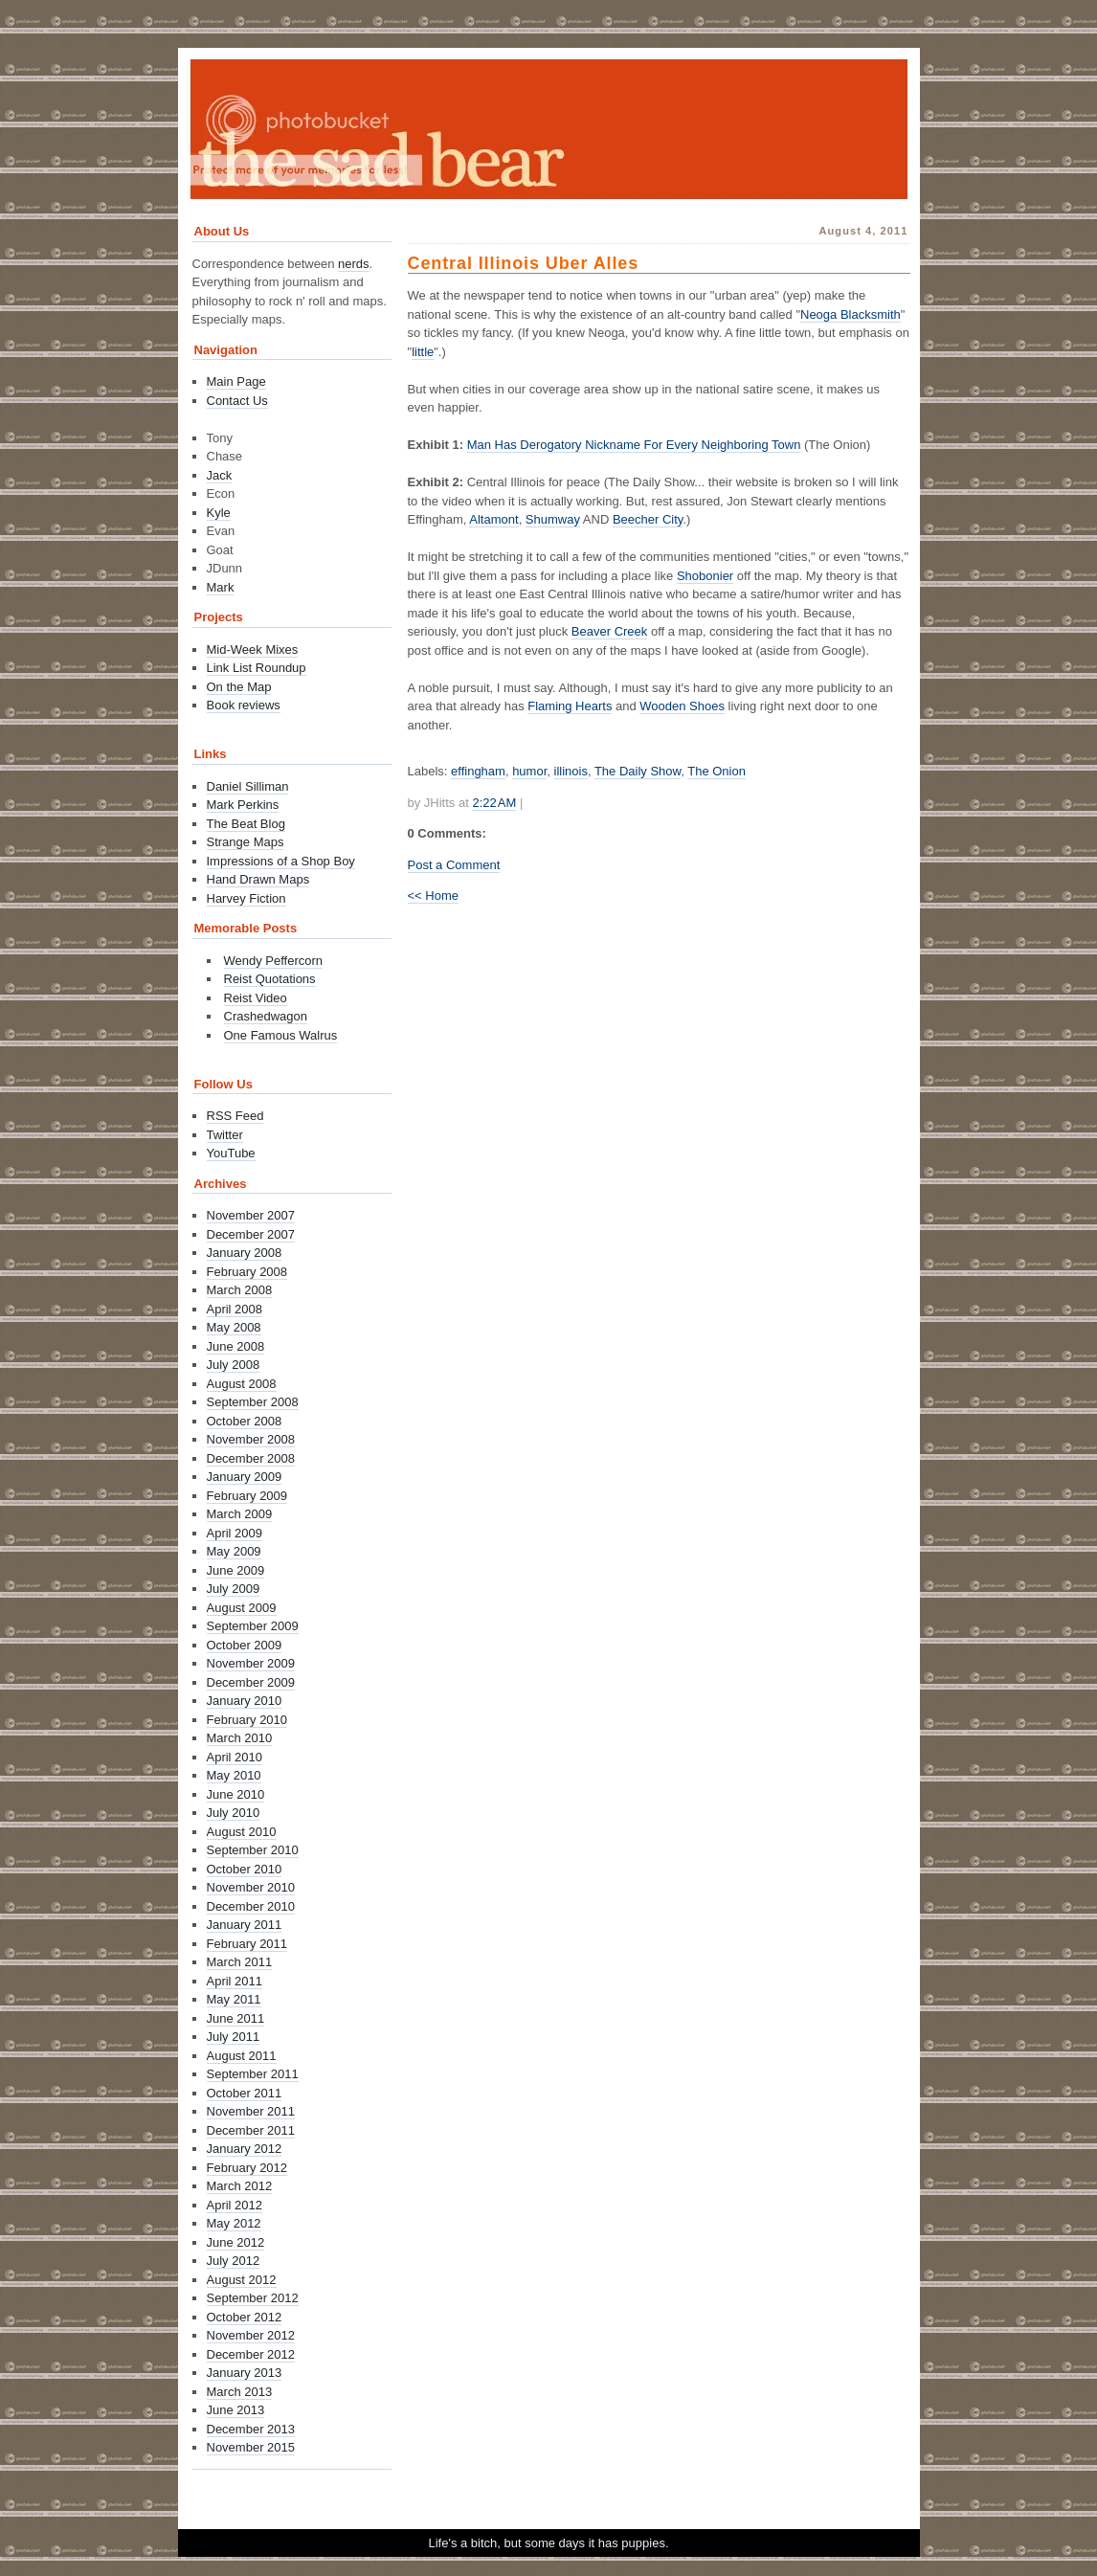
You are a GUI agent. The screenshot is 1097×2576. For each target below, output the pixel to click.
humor (529, 771)
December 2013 (251, 2429)
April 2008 (235, 1309)
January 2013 (244, 2372)
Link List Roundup (256, 668)
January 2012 (244, 2148)
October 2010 (244, 1869)
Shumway (553, 519)
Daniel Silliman (248, 786)
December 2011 (251, 2130)
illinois (571, 771)
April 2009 (235, 1533)
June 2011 (236, 2018)
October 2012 (244, 2317)
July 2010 (233, 1812)
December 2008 (251, 1458)
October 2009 (244, 1645)
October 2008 (244, 1421)
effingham (478, 771)
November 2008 (251, 1439)
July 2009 (233, 1588)
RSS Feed (235, 1116)
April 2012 (235, 2205)
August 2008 (242, 1384)
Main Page (236, 381)
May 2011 (234, 1999)
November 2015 (251, 2447)
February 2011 (247, 1944)
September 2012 (253, 2298)
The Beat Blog (246, 824)
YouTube (231, 1153)
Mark (221, 587)
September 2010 (253, 1850)
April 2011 (235, 1981)
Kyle (219, 512)
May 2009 (234, 1551)
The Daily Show (637, 771)
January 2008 (244, 1252)
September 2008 (253, 1402)
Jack (220, 475)
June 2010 (236, 1794)
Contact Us (237, 400)
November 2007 (251, 1215)
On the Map (239, 687)
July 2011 (233, 2036)
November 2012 (251, 2335)
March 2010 (240, 1738)
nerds (353, 264)
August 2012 (242, 2280)
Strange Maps (245, 842)
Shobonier (705, 576)
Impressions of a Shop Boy (281, 861)
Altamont (493, 519)
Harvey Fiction (246, 898)
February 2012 (247, 2168)
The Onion (716, 771)
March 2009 (240, 1514)
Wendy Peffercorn (274, 960)
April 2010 (235, 1757)
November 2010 (251, 1887)
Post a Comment (454, 865)
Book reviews (243, 705)
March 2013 (240, 2392)
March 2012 (240, 2186)
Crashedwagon (265, 1016)
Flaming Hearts (569, 706)
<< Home (433, 895)
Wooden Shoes (682, 706)
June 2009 (236, 1570)
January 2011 (244, 1924)
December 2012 (251, 2354)
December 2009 (251, 1682)
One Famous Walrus (281, 1035)
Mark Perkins (243, 804)
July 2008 (233, 1364)
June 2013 (236, 2410)
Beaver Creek (609, 631)
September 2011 (253, 2074)
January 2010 (244, 1700)
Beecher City (648, 519)
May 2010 (234, 1775)
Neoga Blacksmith (850, 314)
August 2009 (242, 1608)
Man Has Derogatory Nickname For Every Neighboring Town (634, 444)
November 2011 (251, 2111)
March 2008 (240, 1290)
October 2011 (244, 2093)
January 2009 (244, 1476)
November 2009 (251, 1663)
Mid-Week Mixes (253, 649)
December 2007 (251, 1234)
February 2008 (247, 1272)
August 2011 (242, 2056)
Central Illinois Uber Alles (523, 263)
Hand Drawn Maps (258, 879)
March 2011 (240, 1962)
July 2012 (233, 2260)
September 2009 (253, 1626)
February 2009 (247, 1496)
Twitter (225, 1135)
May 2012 (234, 2223)
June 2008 (236, 1346)
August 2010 (242, 1832)
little (423, 352)
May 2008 (234, 1327)
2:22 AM (494, 802)
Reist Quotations (270, 979)
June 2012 (236, 2242)
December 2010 (251, 1906)
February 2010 (247, 1720)
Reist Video (255, 998)
